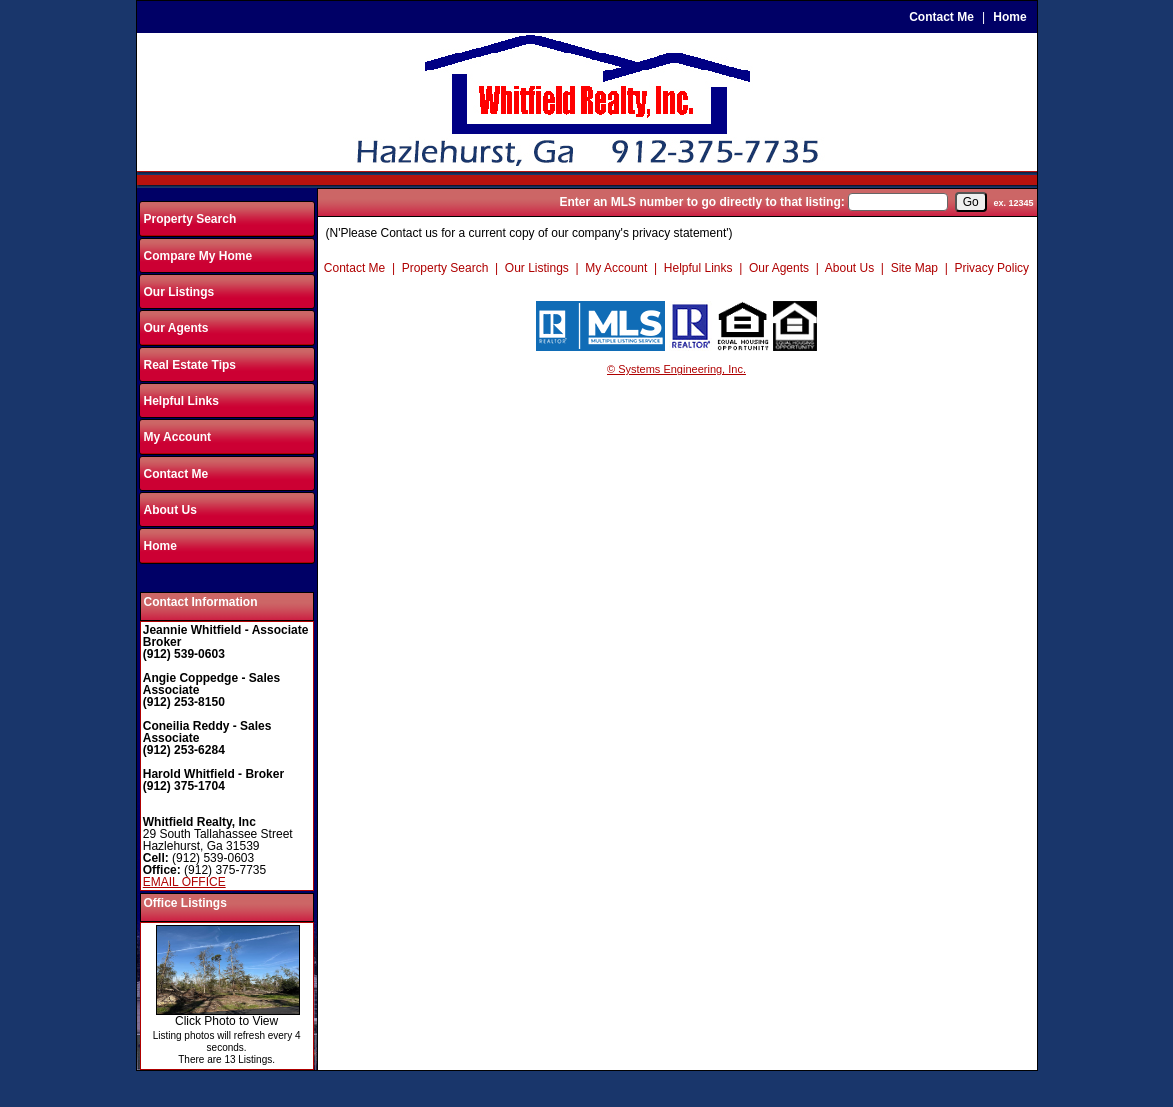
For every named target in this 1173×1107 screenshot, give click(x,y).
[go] (971, 202)
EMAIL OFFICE (184, 882)
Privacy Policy (991, 268)
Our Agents (176, 328)
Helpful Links (181, 401)
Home (1009, 17)
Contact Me (941, 17)
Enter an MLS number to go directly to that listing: (701, 202)
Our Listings (179, 292)
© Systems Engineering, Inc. (676, 369)
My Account (178, 437)
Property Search (190, 219)
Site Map (914, 268)
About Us (170, 510)
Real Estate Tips (190, 365)
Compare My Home (198, 256)
